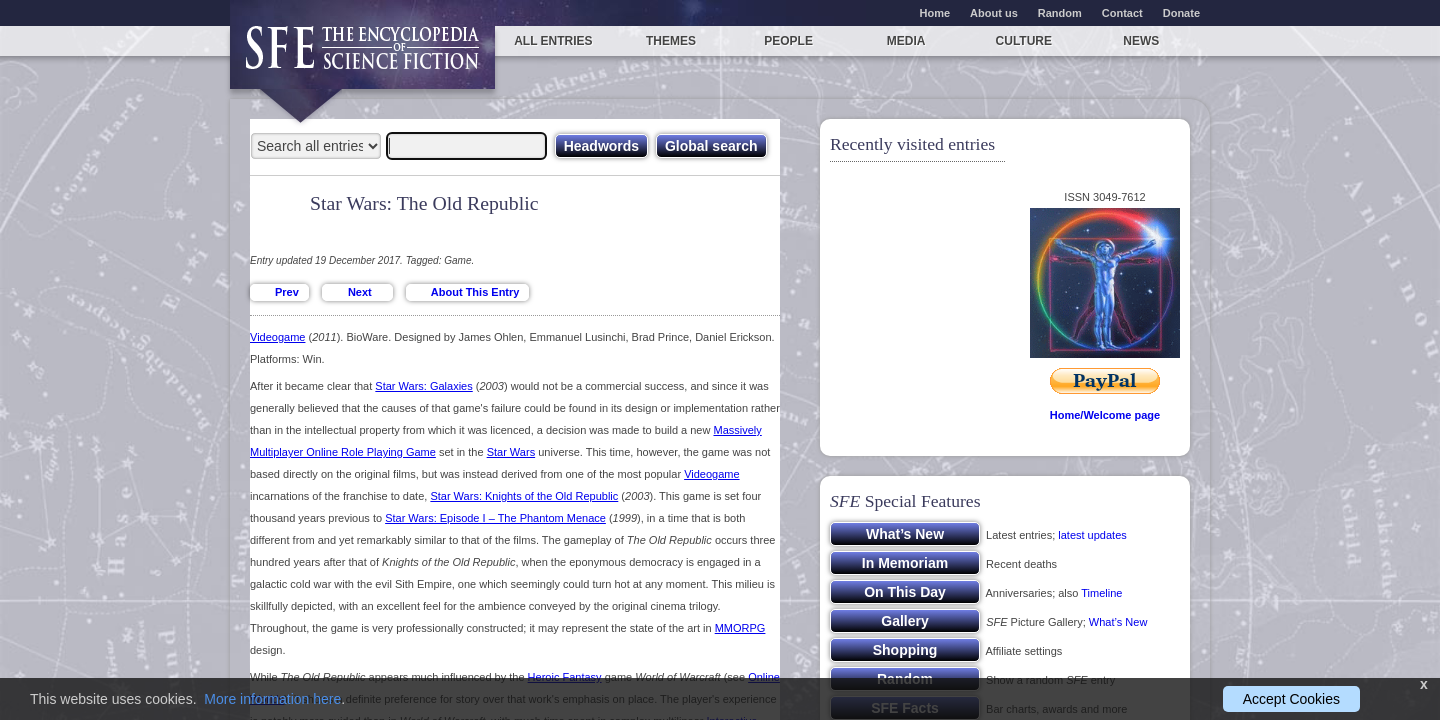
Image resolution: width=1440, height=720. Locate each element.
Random (1060, 13)
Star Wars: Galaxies (423, 386)
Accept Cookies (1291, 699)
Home (935, 13)
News (1141, 41)
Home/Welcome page (1105, 415)
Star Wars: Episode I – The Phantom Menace (495, 518)
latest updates (1092, 535)
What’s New (1118, 622)
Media (906, 41)
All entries (553, 41)
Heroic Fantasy (565, 677)
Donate (1181, 13)
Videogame (277, 337)
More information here (272, 699)
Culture (1024, 41)
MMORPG (740, 628)
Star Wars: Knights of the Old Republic (524, 496)
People (788, 41)
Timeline (1101, 593)
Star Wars (511, 452)
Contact (1122, 13)
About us (994, 13)
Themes (671, 41)
